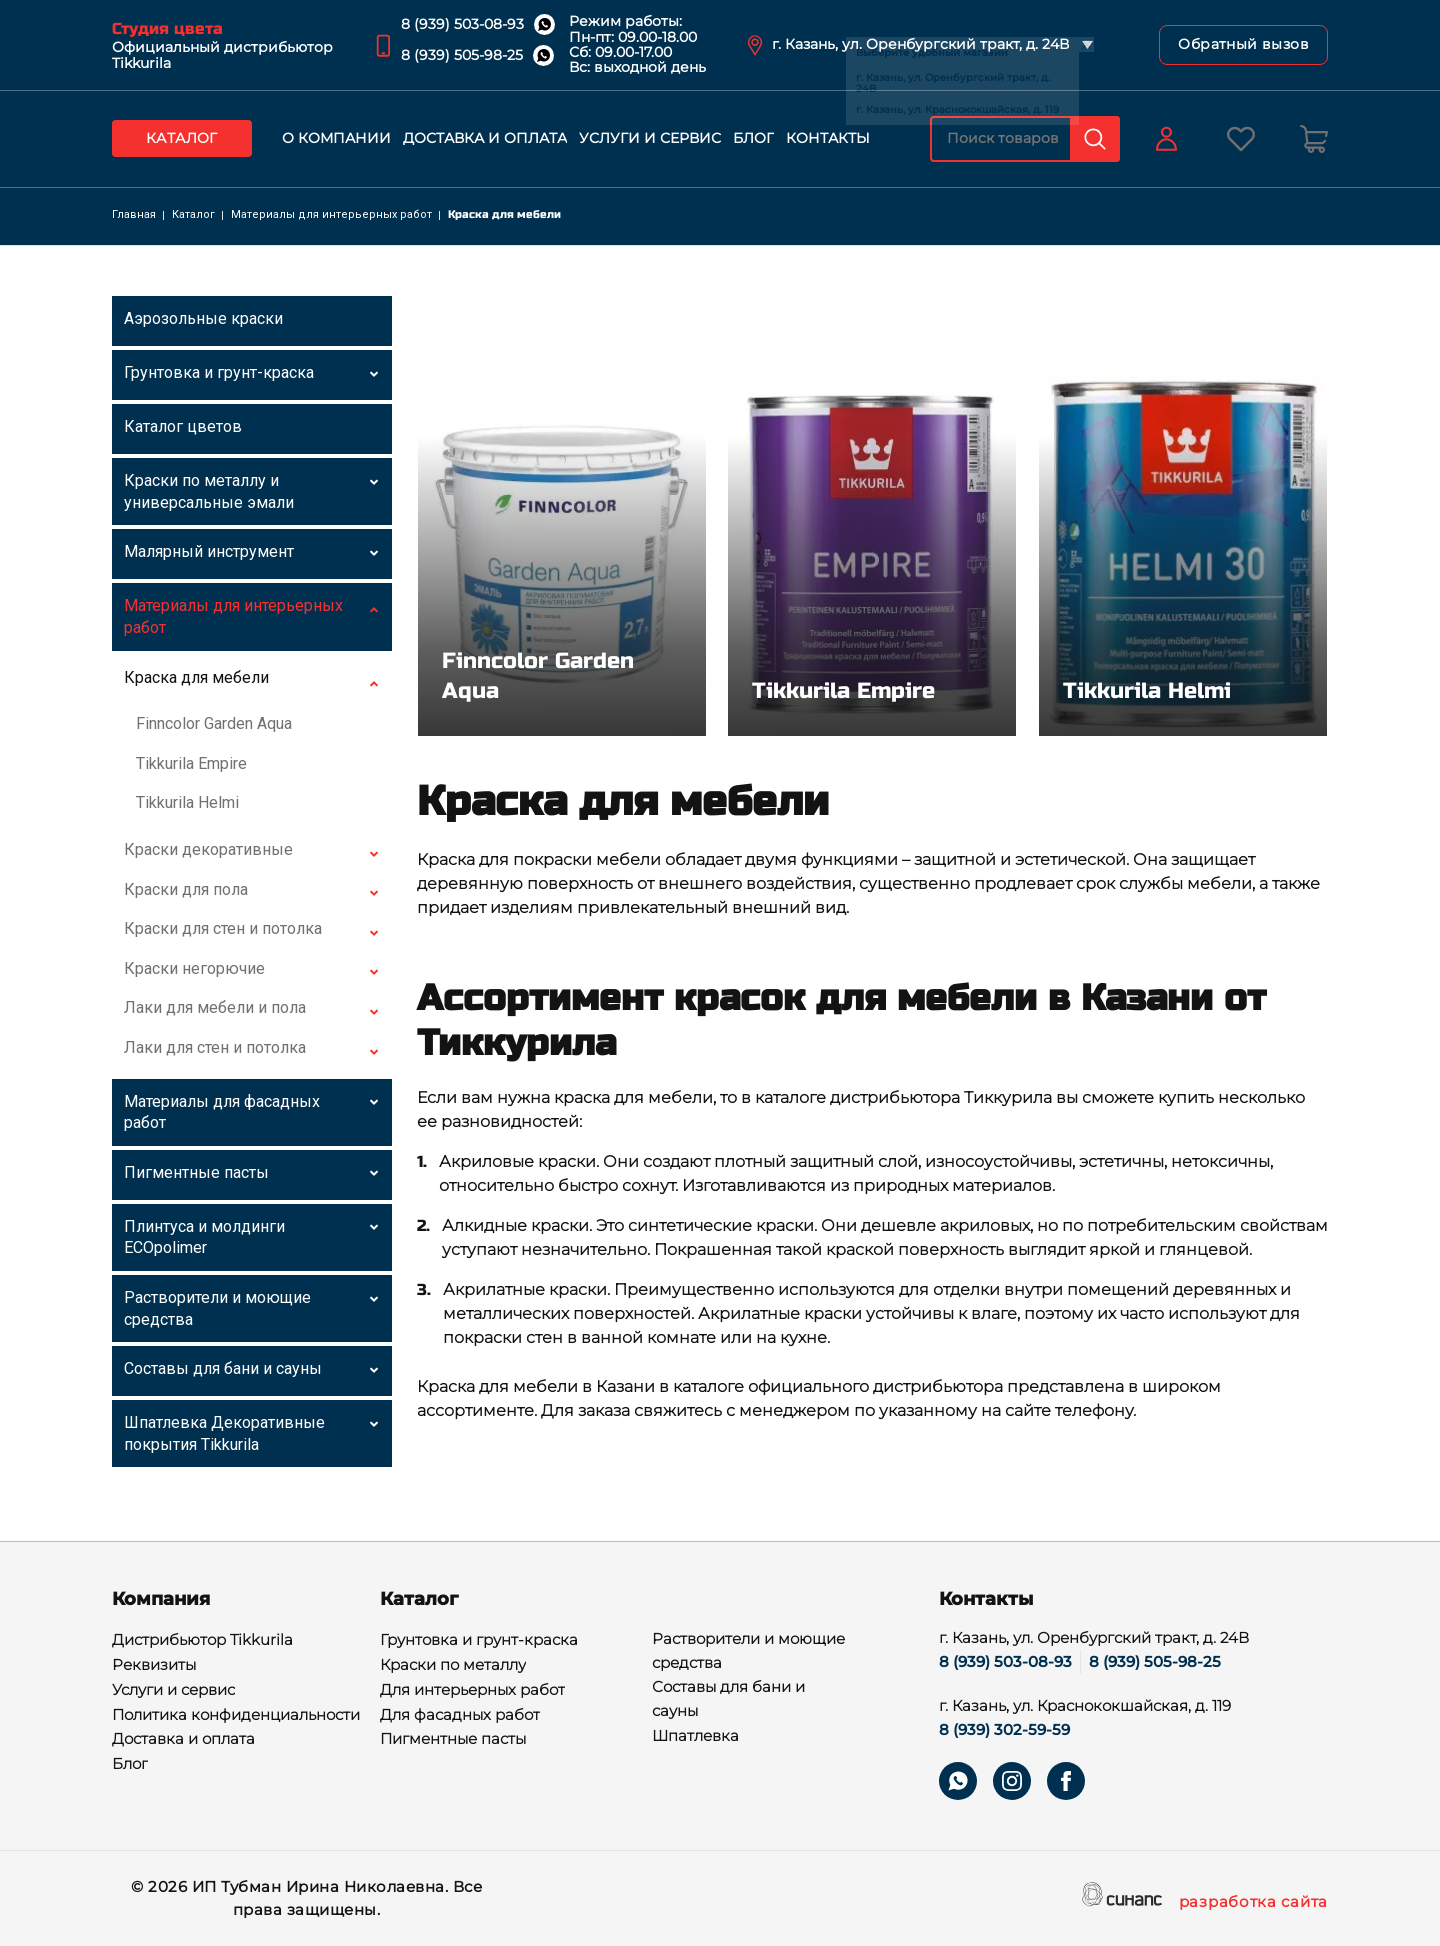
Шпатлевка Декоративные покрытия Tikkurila (224, 1433)
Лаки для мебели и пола (215, 1007)
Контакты (828, 138)
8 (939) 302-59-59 (1004, 1729)
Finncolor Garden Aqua (214, 723)
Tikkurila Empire (191, 763)
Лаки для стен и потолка (215, 1047)
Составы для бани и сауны (223, 1368)
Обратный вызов (1243, 44)
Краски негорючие (194, 968)
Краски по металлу (453, 1666)
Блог (753, 138)
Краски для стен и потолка (223, 928)
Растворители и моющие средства (217, 1308)
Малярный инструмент (209, 551)
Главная (134, 214)
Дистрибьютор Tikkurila (202, 1641)
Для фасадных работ (460, 1716)
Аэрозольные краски (203, 318)
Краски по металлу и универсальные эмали (209, 491)
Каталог (182, 138)
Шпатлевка (695, 1737)
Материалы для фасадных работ (222, 1112)
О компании (336, 138)
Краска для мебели (196, 677)
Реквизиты (154, 1666)
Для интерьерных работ (472, 1691)
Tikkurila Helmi (187, 802)
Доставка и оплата (485, 138)
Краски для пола (186, 889)
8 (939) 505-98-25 (462, 55)
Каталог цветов (183, 426)
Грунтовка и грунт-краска (219, 372)
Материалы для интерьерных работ (331, 214)
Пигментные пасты (196, 1172)
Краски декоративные (208, 849)
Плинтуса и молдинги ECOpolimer (204, 1237)
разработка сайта (1253, 1903)
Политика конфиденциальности (236, 1716)
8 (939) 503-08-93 (462, 24)
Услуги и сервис (650, 138)
